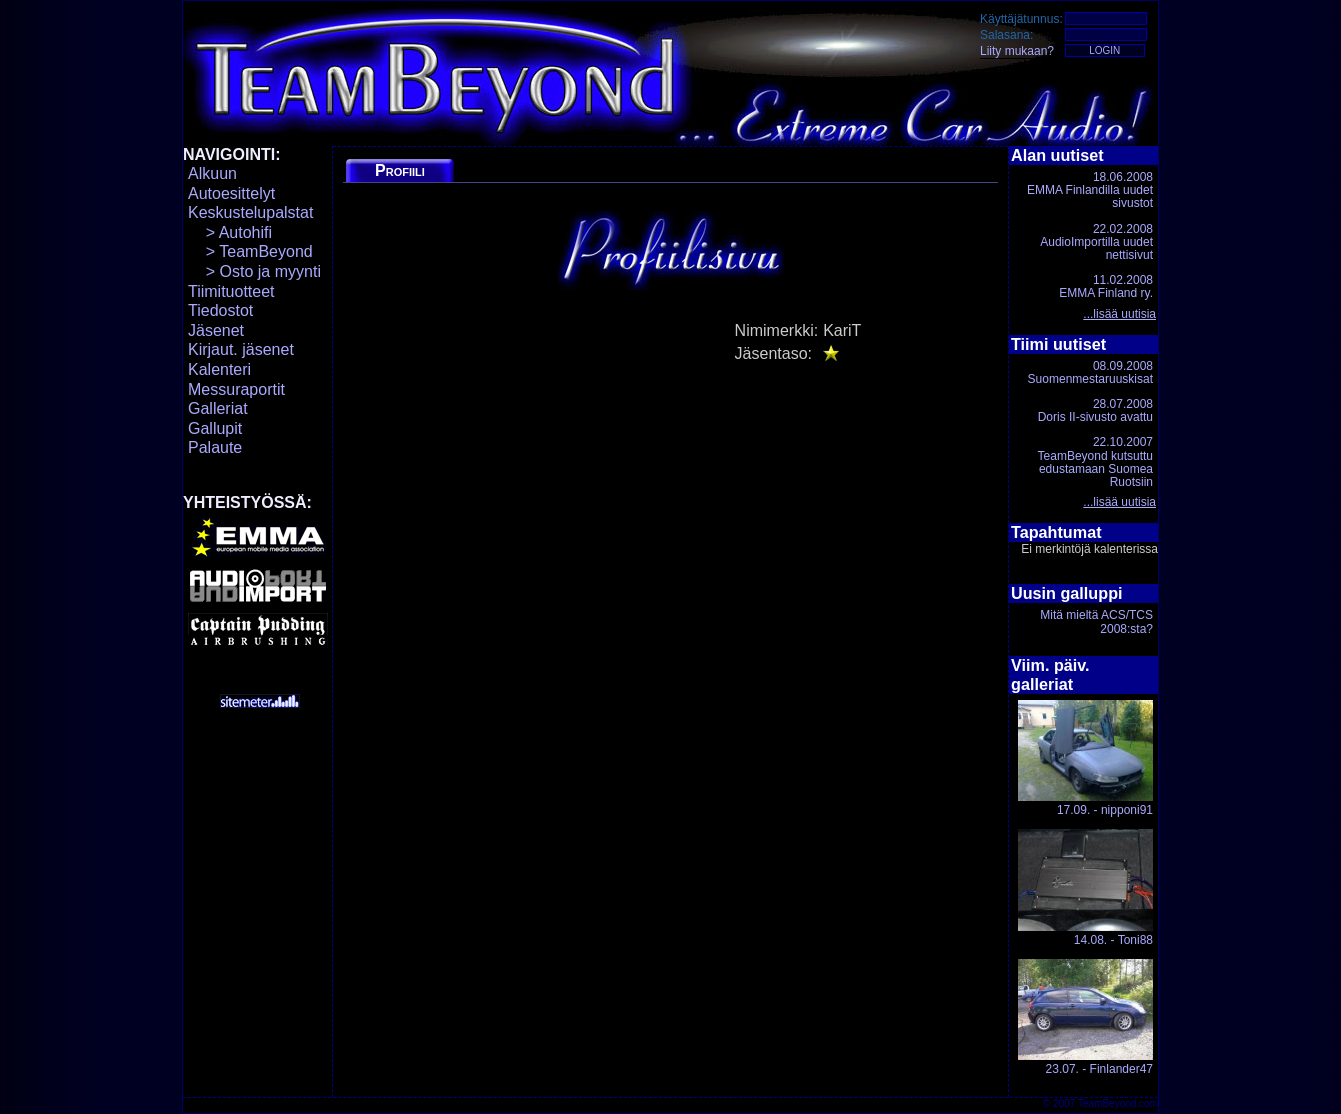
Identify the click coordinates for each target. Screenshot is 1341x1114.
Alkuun (212, 173)
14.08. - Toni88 (1085, 887)
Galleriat (218, 408)
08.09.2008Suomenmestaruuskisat (1090, 372)
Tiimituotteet (231, 291)
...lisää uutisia (1119, 314)
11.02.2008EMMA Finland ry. (1106, 286)
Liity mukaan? (1017, 51)
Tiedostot (220, 310)
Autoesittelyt (231, 193)
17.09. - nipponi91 (1085, 758)
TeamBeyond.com (1118, 1103)
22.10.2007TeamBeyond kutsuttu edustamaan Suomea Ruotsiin (1095, 462)
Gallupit (215, 428)
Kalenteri (219, 369)
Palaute (215, 447)
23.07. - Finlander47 (1085, 1017)
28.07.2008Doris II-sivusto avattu (1095, 410)
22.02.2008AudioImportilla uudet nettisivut (1096, 242)
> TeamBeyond (250, 251)
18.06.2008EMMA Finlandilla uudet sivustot (1090, 190)
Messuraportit (236, 389)
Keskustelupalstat (250, 212)
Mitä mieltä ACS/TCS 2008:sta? (1096, 621)
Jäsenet (216, 330)
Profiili (400, 170)
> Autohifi (230, 232)
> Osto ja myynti (254, 271)
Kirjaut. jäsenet (241, 349)
